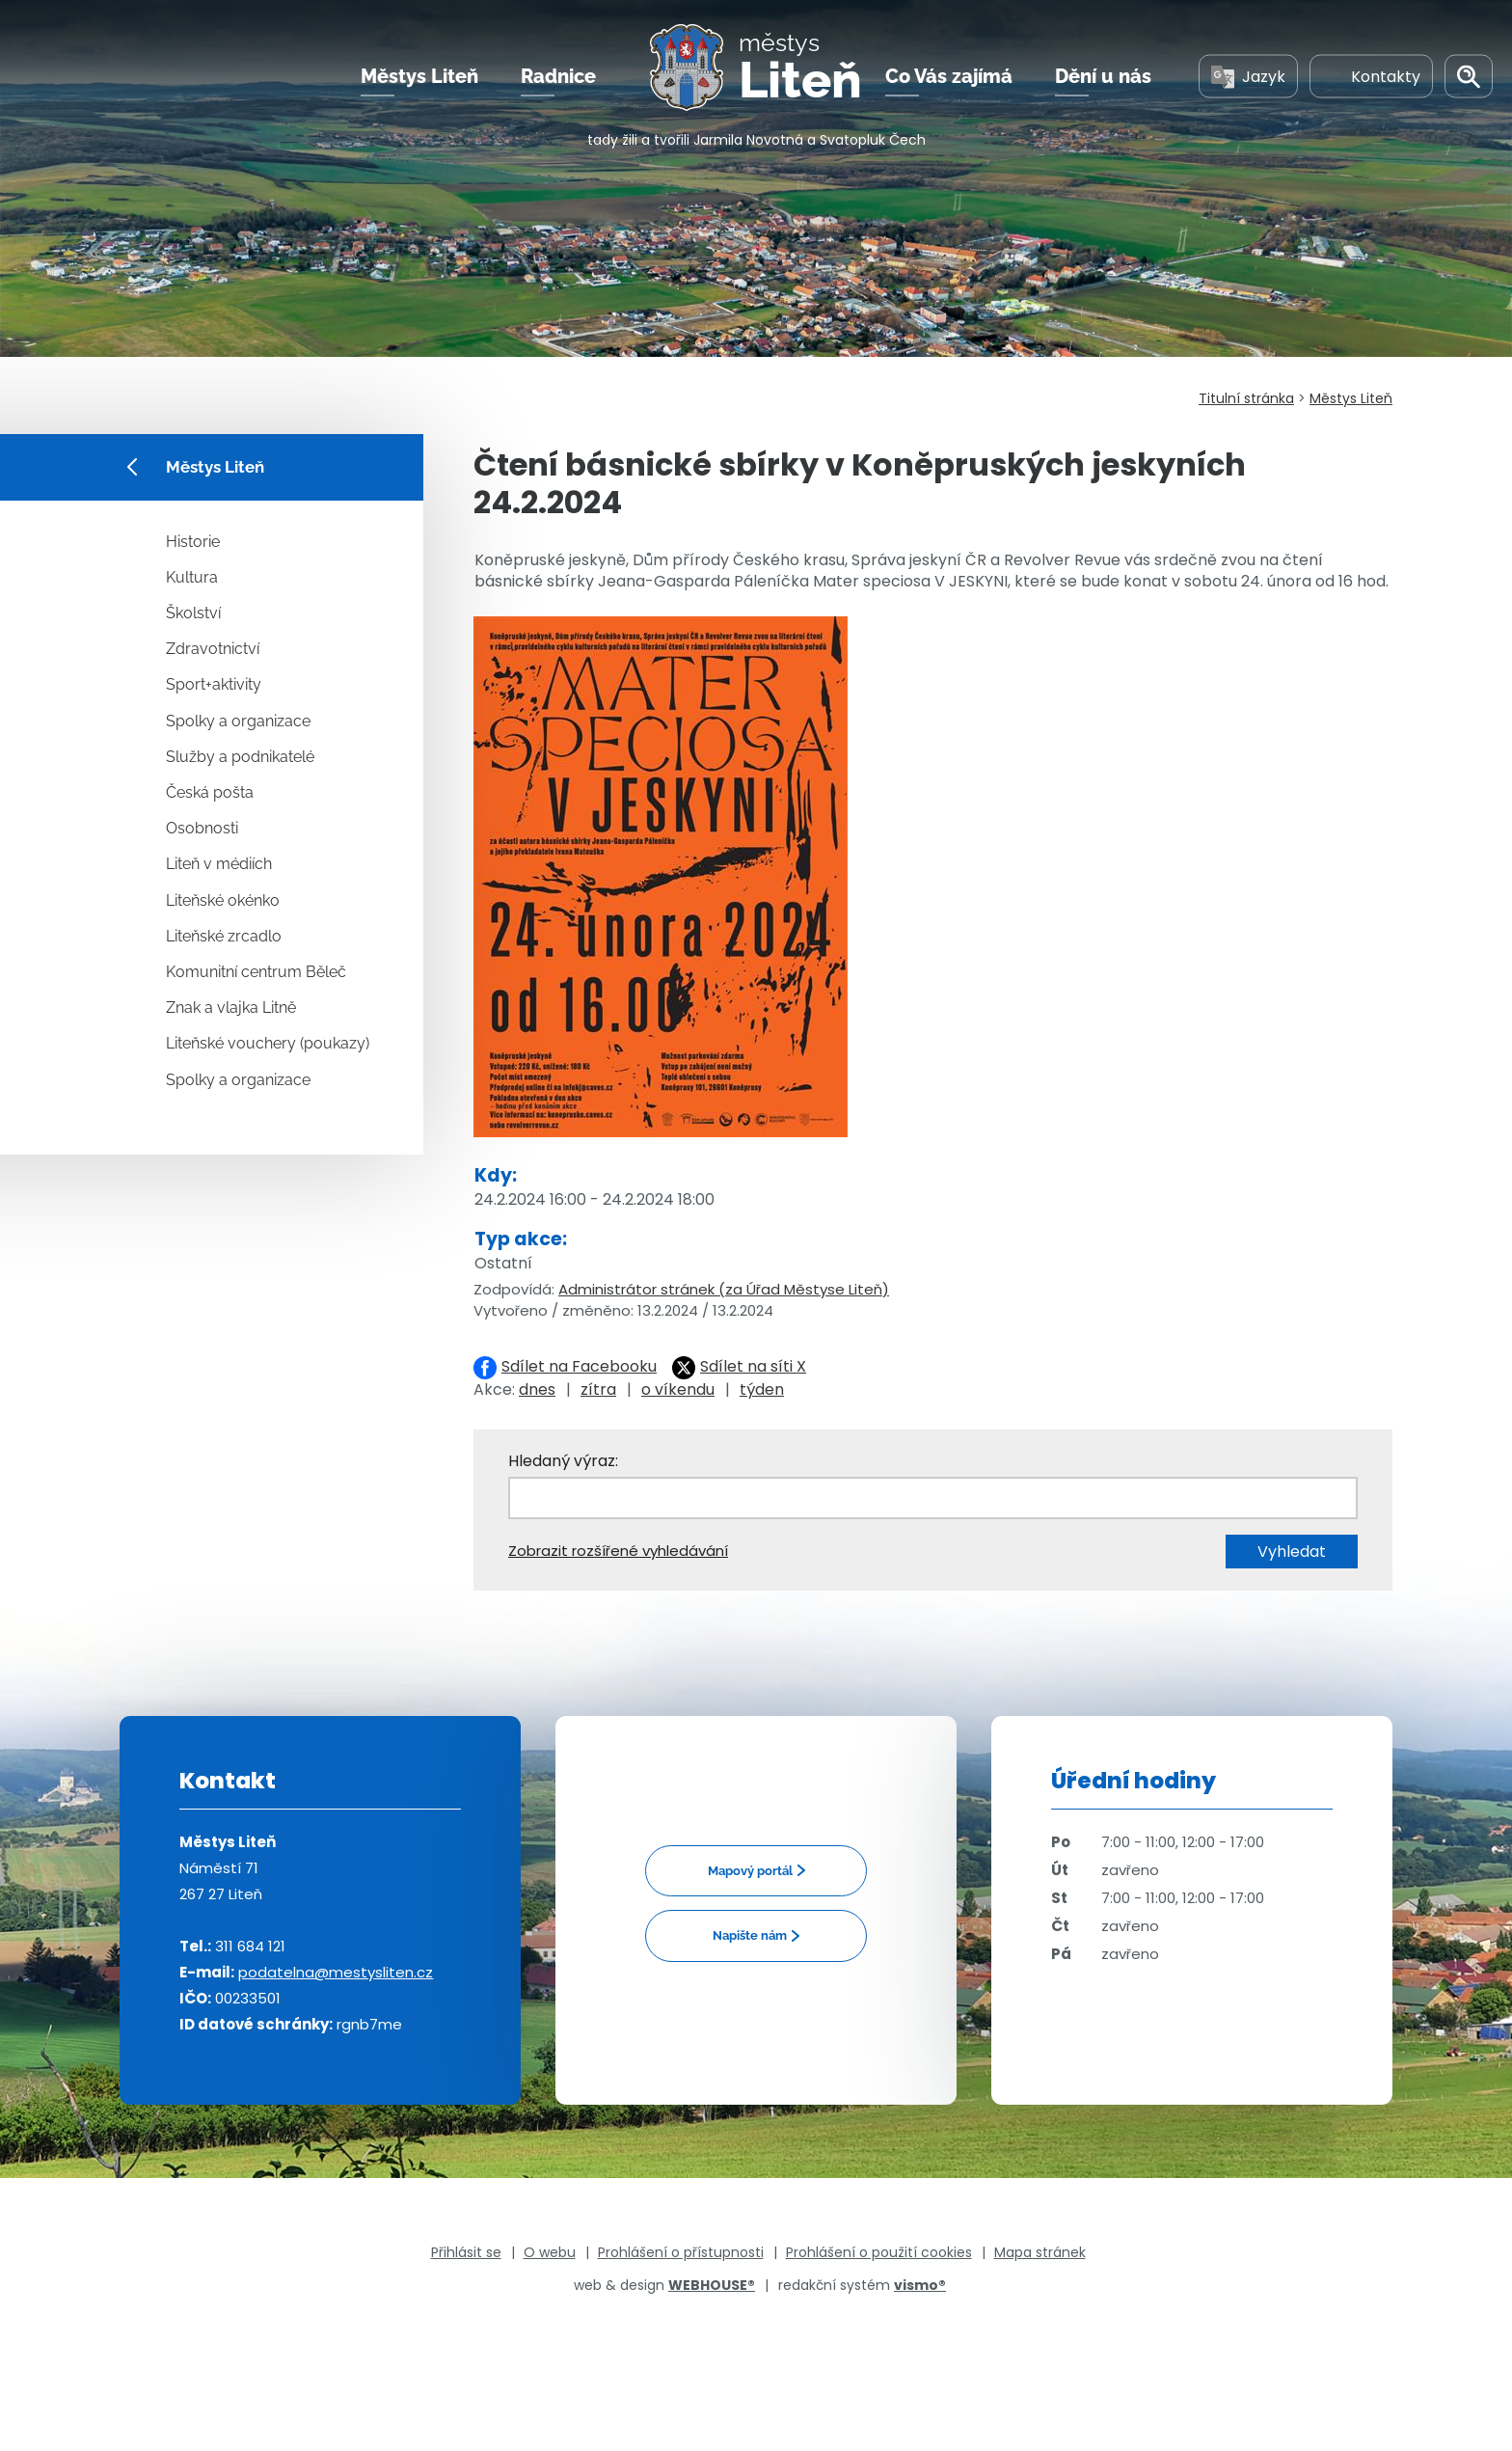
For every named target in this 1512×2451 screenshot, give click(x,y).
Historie (193, 541)
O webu (550, 2252)
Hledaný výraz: (563, 1461)
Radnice (558, 76)
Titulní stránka (1246, 398)
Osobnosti (202, 828)
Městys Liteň (419, 76)
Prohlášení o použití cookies (879, 2252)
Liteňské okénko (223, 900)
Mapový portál (750, 1871)
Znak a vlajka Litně (231, 1007)
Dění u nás (1103, 76)
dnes (537, 1389)
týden (762, 1389)
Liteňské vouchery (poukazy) (267, 1043)
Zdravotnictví (212, 649)
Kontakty (1371, 76)
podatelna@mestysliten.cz (335, 1972)
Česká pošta (210, 792)
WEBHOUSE (711, 2285)
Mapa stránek (1040, 2252)
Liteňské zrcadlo (224, 936)
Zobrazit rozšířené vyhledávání (618, 1550)
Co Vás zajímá (948, 76)
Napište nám (750, 1935)
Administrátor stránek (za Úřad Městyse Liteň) (723, 1289)
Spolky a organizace (238, 721)
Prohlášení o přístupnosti (681, 2252)
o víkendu (678, 1389)
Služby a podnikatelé (240, 757)
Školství (193, 613)
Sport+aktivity (213, 684)
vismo (920, 2285)
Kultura (192, 577)
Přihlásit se (466, 2252)
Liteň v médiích (219, 864)
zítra (598, 1389)
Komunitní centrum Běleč (256, 972)
